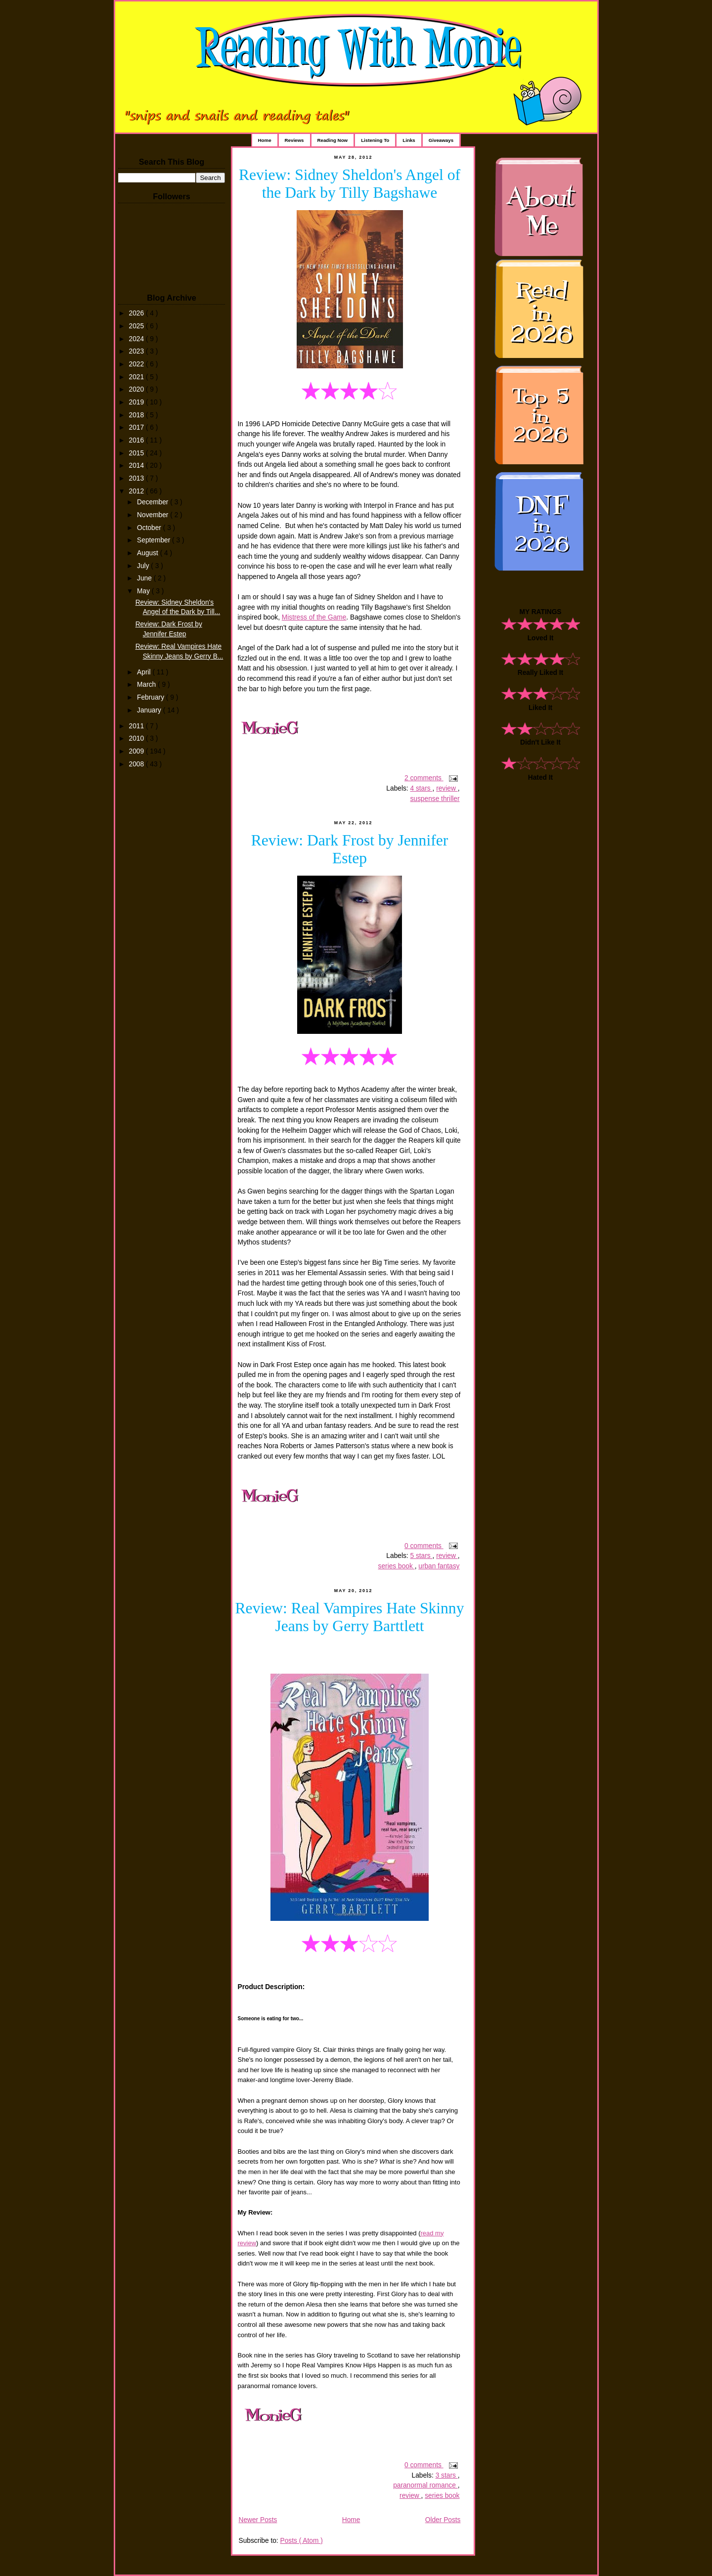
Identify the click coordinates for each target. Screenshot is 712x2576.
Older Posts (443, 2520)
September (154, 540)
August (148, 553)
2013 (137, 478)
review (447, 788)
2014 (137, 465)
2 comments (424, 778)
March (147, 684)
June (145, 578)
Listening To (375, 140)
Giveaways (441, 140)
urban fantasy (438, 1566)
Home (264, 140)
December (153, 502)
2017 (137, 427)
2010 (137, 738)
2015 (137, 453)
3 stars (447, 2475)
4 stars (421, 788)
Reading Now (332, 140)
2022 (137, 364)
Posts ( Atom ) (301, 2540)
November (153, 515)
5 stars (421, 1555)
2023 (137, 351)
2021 (137, 377)
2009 (137, 751)
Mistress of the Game (314, 617)
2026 (137, 313)
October (150, 528)
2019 (137, 402)
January (150, 710)
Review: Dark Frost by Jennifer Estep (349, 849)
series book (396, 1566)
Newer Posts (258, 2520)
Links (408, 140)
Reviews (294, 140)
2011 (137, 726)
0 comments (424, 1546)
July (144, 566)
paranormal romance (425, 2485)
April (144, 672)
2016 (137, 440)
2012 (137, 491)
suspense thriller (434, 798)
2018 (137, 415)
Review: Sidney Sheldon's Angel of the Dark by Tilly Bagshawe (349, 183)
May (144, 591)
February (151, 697)
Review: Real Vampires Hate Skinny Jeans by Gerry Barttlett (349, 1617)
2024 (137, 339)
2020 (137, 389)
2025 (137, 326)
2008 (137, 764)
